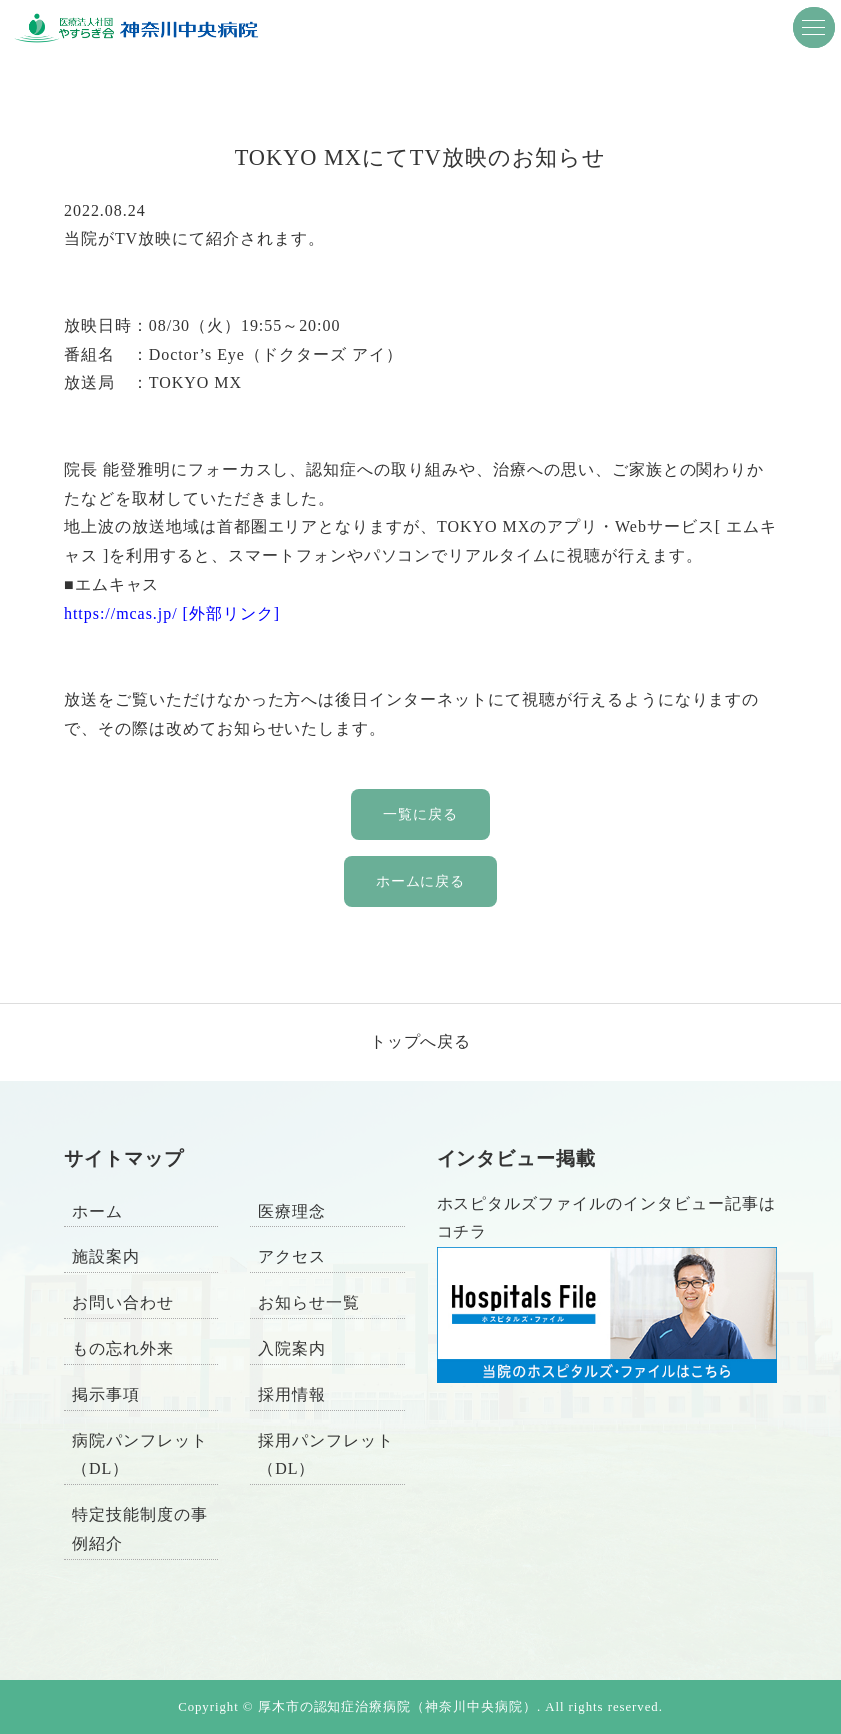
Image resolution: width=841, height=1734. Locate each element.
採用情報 (292, 1394)
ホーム (97, 1211)
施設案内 (106, 1256)
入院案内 (292, 1348)
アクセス (292, 1256)
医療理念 (292, 1211)
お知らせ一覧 (309, 1302)
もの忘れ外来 (123, 1348)
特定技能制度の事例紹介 (140, 1529)
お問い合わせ (123, 1302)
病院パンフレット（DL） (140, 1455)
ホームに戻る (421, 881)
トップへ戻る (421, 1041)
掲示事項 (106, 1394)
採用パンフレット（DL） (326, 1455)
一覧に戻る (420, 814)
